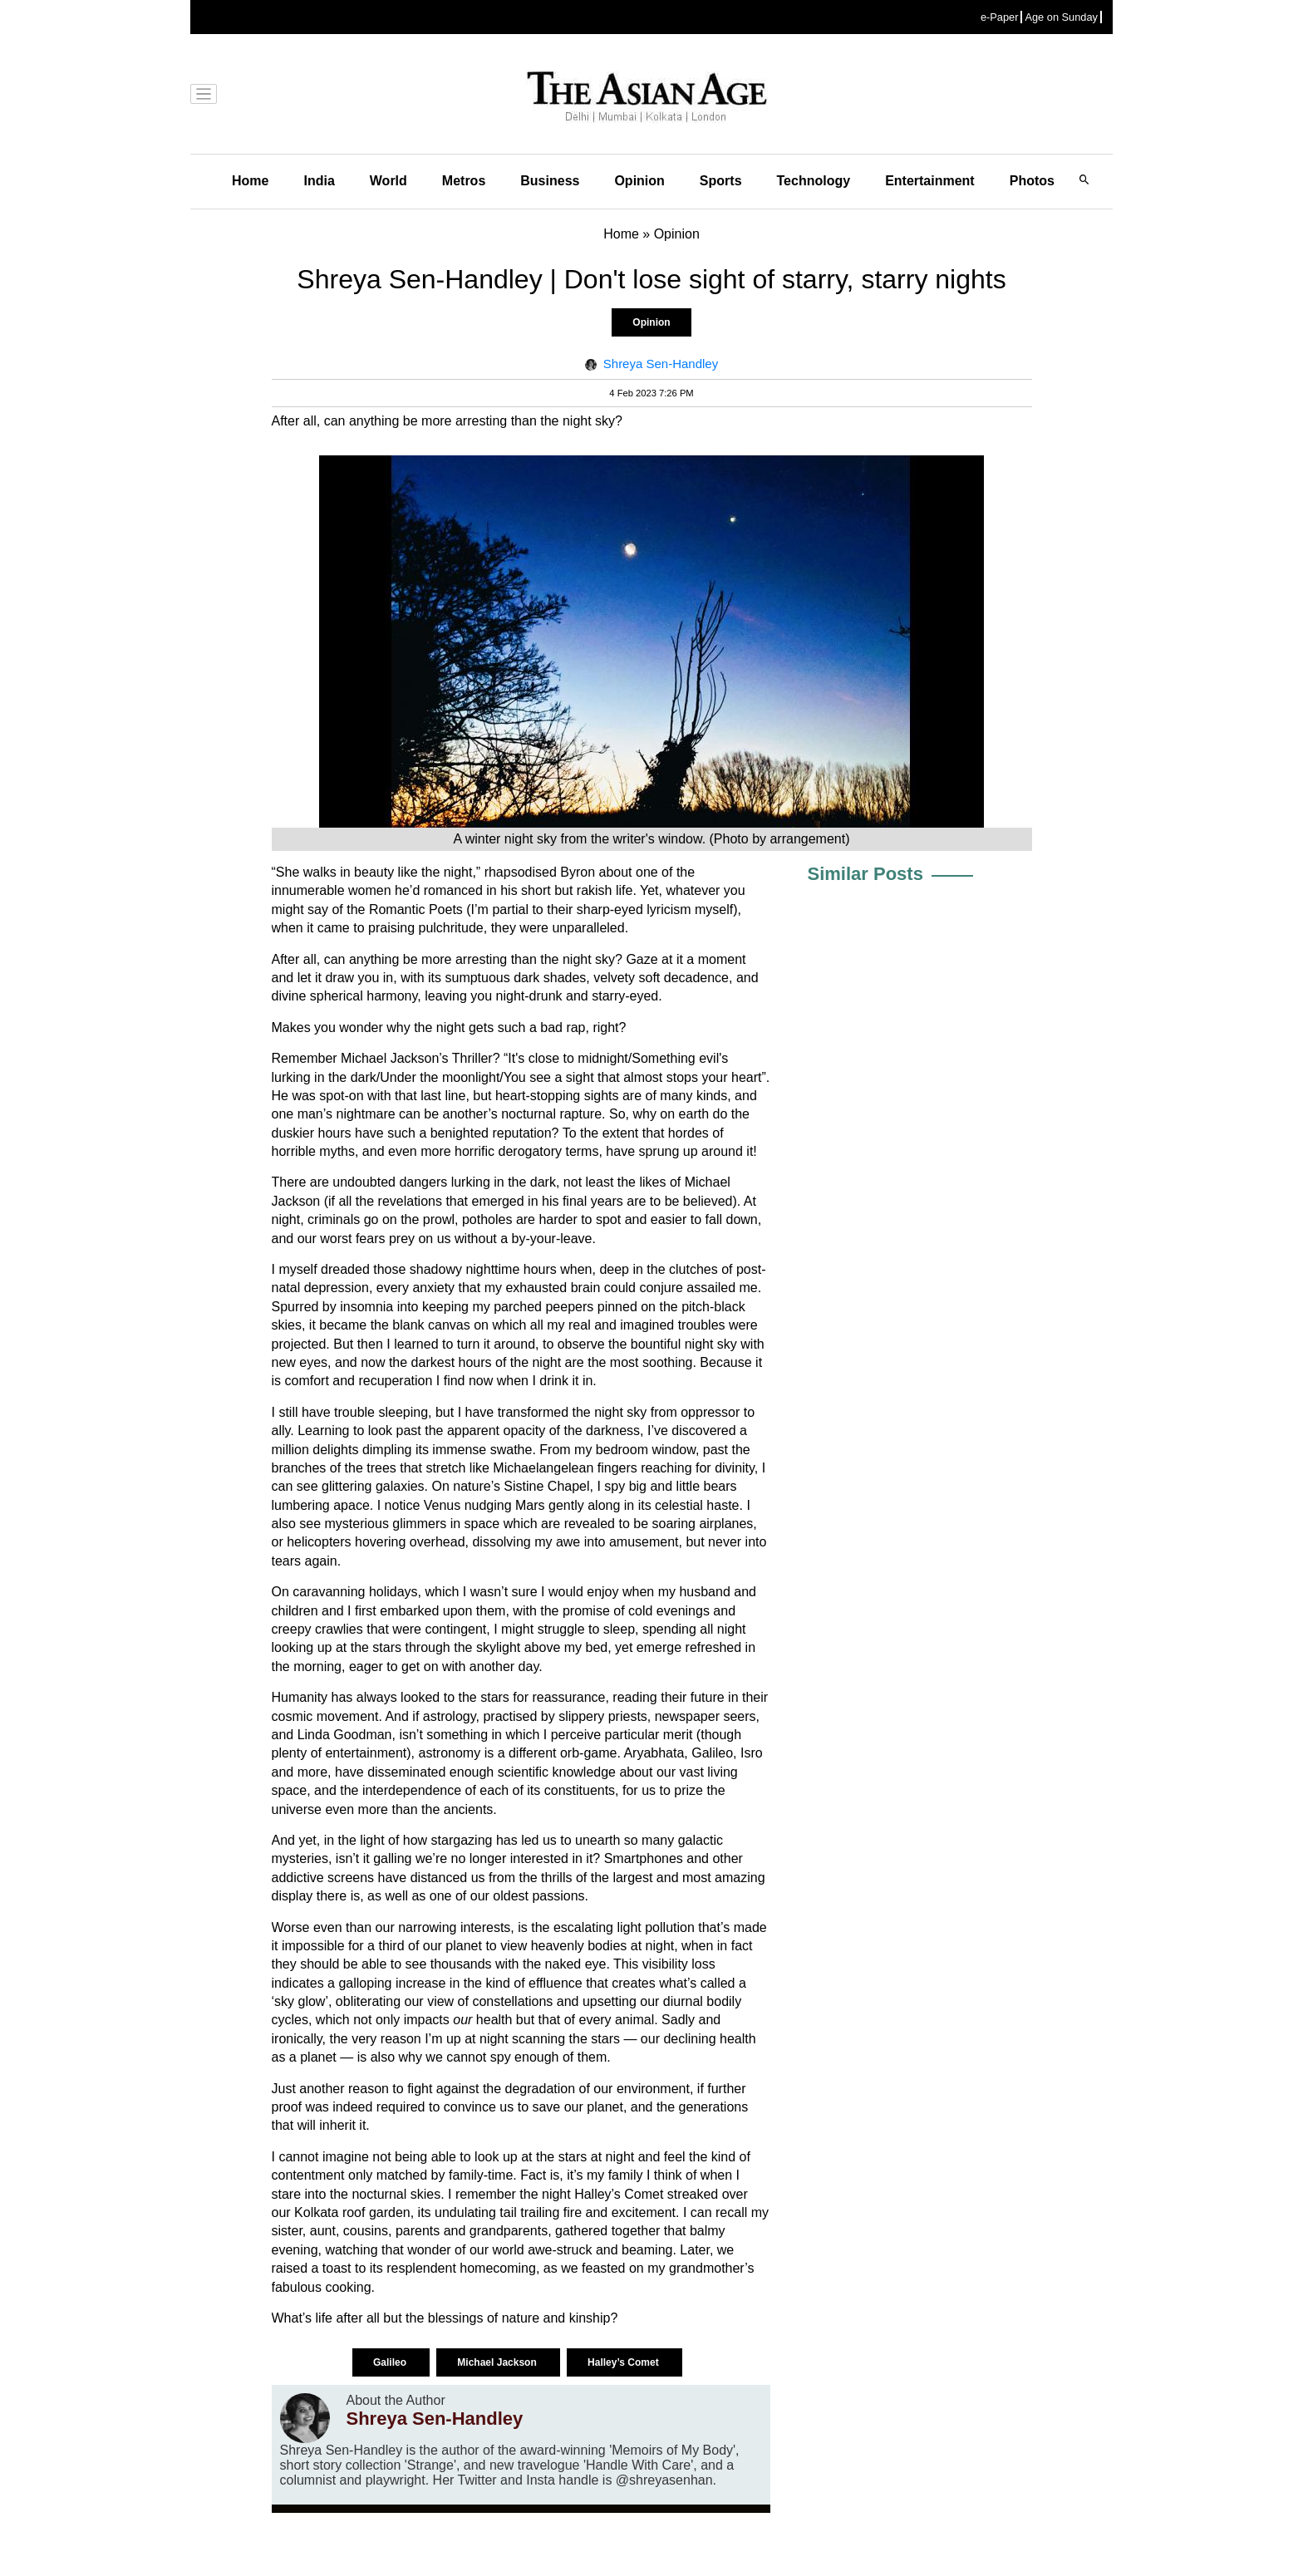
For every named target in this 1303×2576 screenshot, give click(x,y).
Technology (814, 181)
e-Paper (1000, 17)
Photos (1032, 181)
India (318, 181)
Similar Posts (865, 873)
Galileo (391, 2362)
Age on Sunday (1061, 17)
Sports (721, 181)
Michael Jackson (498, 2362)
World (388, 181)
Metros (463, 181)
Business (549, 181)
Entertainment (930, 181)
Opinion (639, 181)
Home (250, 181)
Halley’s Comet (624, 2362)
